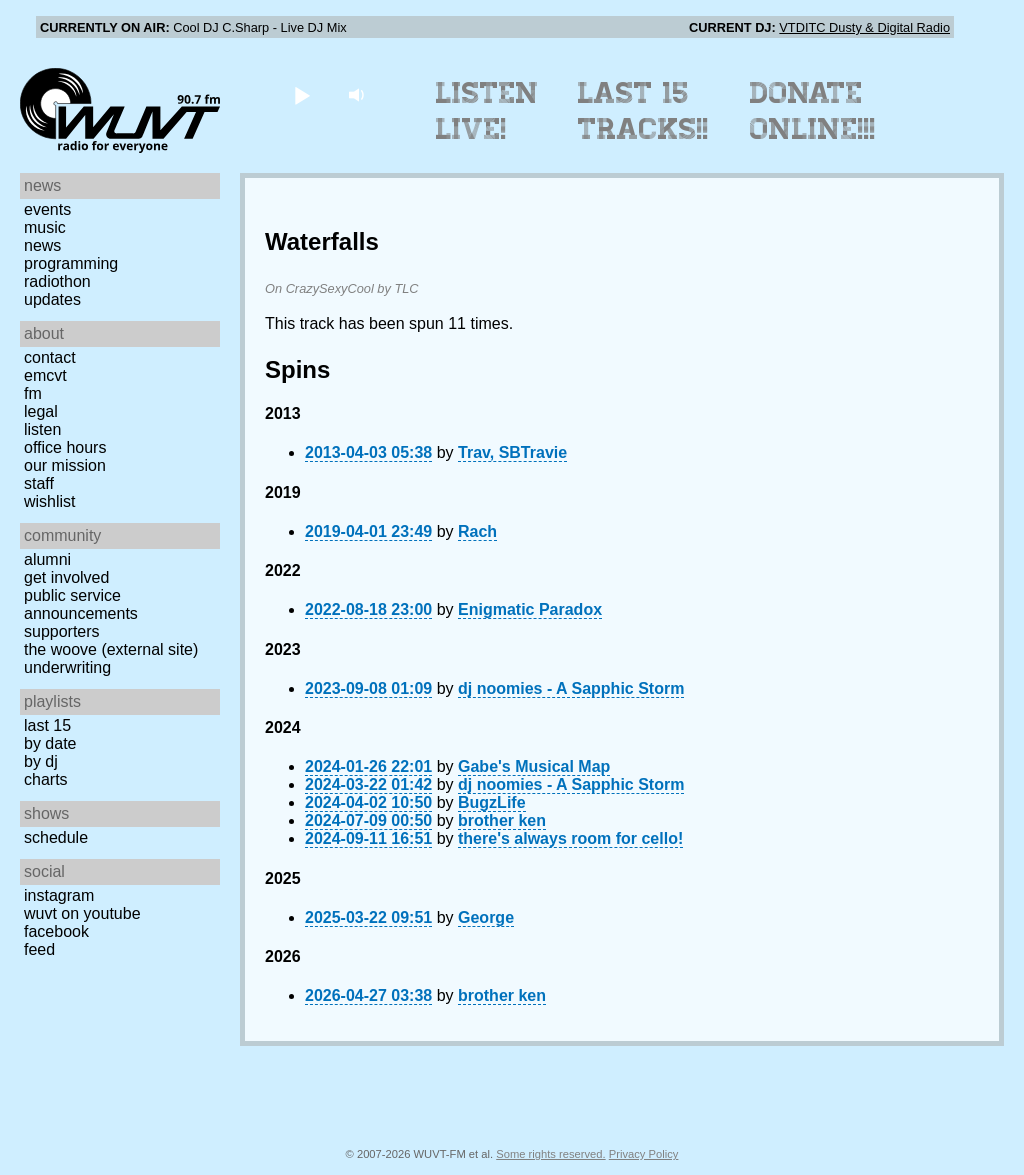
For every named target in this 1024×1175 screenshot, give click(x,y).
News (42, 245)
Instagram (59, 895)
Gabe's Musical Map (534, 766)
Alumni (47, 559)
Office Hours (65, 447)
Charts (46, 779)
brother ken (502, 820)
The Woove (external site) (111, 649)
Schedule (56, 837)
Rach (477, 531)
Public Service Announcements (81, 604)
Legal (41, 411)
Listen (42, 429)
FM (33, 393)
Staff (39, 483)
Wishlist (50, 501)
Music (45, 227)
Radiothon (57, 281)
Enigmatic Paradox (530, 609)
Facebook (56, 931)
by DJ (41, 761)
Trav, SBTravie (512, 452)
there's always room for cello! (570, 838)
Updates (52, 299)
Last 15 (47, 725)
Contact (50, 357)
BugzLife (492, 802)
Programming (71, 263)
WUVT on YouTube (82, 913)
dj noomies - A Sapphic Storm (571, 688)
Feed (39, 949)
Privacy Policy (644, 1154)
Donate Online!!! (813, 111)
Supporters (62, 631)
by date (50, 743)
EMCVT (45, 375)
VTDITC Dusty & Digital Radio (864, 27)
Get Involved (66, 577)
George (486, 917)
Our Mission (65, 465)
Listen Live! (487, 111)
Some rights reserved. (550, 1154)
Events (47, 209)
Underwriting (67, 667)
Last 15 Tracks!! (643, 111)
